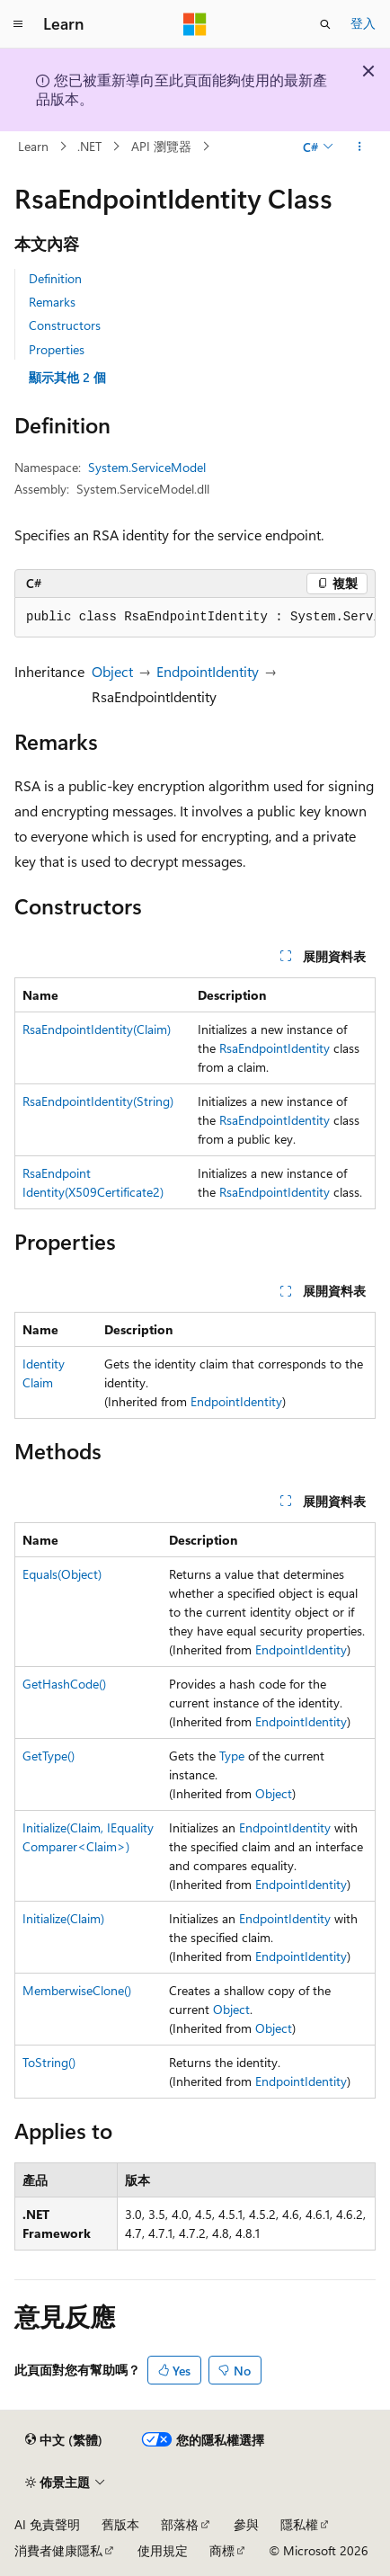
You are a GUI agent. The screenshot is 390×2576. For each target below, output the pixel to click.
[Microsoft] (195, 24)
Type (231, 1755)
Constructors (65, 325)
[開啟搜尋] (325, 24)
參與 (246, 2524)
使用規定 (162, 2550)
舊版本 (120, 2524)
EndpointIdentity (207, 671)
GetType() (48, 1755)
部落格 (180, 2524)
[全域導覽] (18, 24)
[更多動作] (360, 146)
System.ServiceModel (147, 467)
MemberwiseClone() (76, 1990)
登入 (363, 22)
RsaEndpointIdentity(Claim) (96, 1029)
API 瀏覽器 (161, 146)
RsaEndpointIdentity (274, 1047)
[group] (195, 617)
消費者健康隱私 (58, 2550)
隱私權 (299, 2524)
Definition (55, 278)
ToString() (48, 2062)
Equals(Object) (62, 1573)
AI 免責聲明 (47, 2524)
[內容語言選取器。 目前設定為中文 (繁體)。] (63, 2439)
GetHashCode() (64, 1683)
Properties (56, 349)
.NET (89, 146)
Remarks (52, 301)
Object (112, 671)
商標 (222, 2550)
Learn (33, 146)
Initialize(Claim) (63, 1918)
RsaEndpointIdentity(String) (97, 1101)
